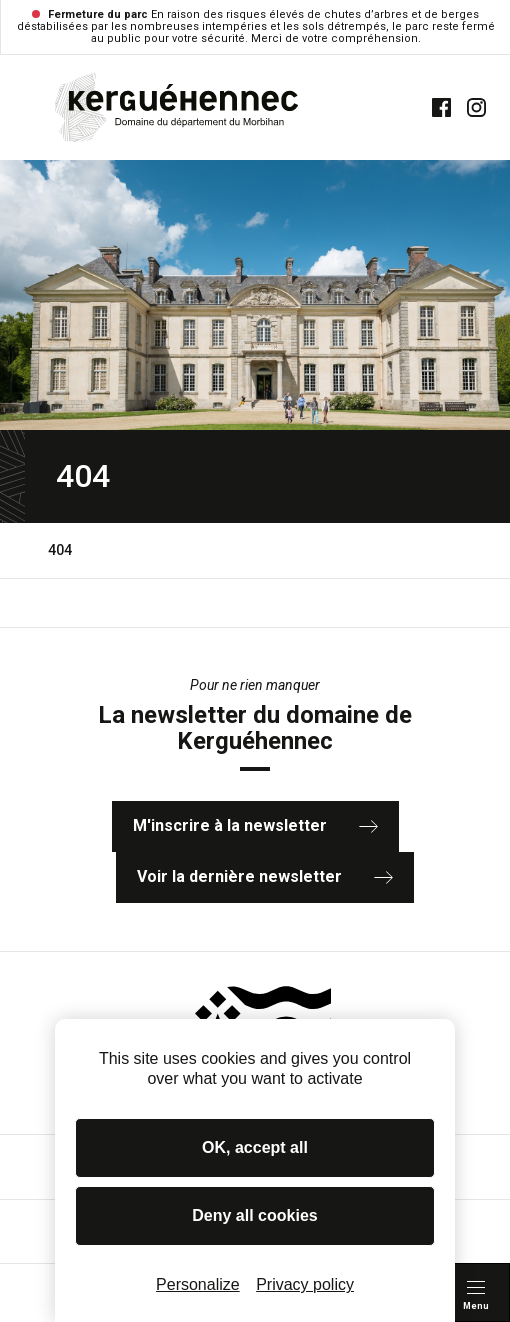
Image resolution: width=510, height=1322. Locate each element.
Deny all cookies (254, 1215)
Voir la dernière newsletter (265, 876)
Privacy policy (305, 1284)
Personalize (198, 1284)
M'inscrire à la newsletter (255, 825)
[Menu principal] (476, 1292)
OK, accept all (255, 1147)
